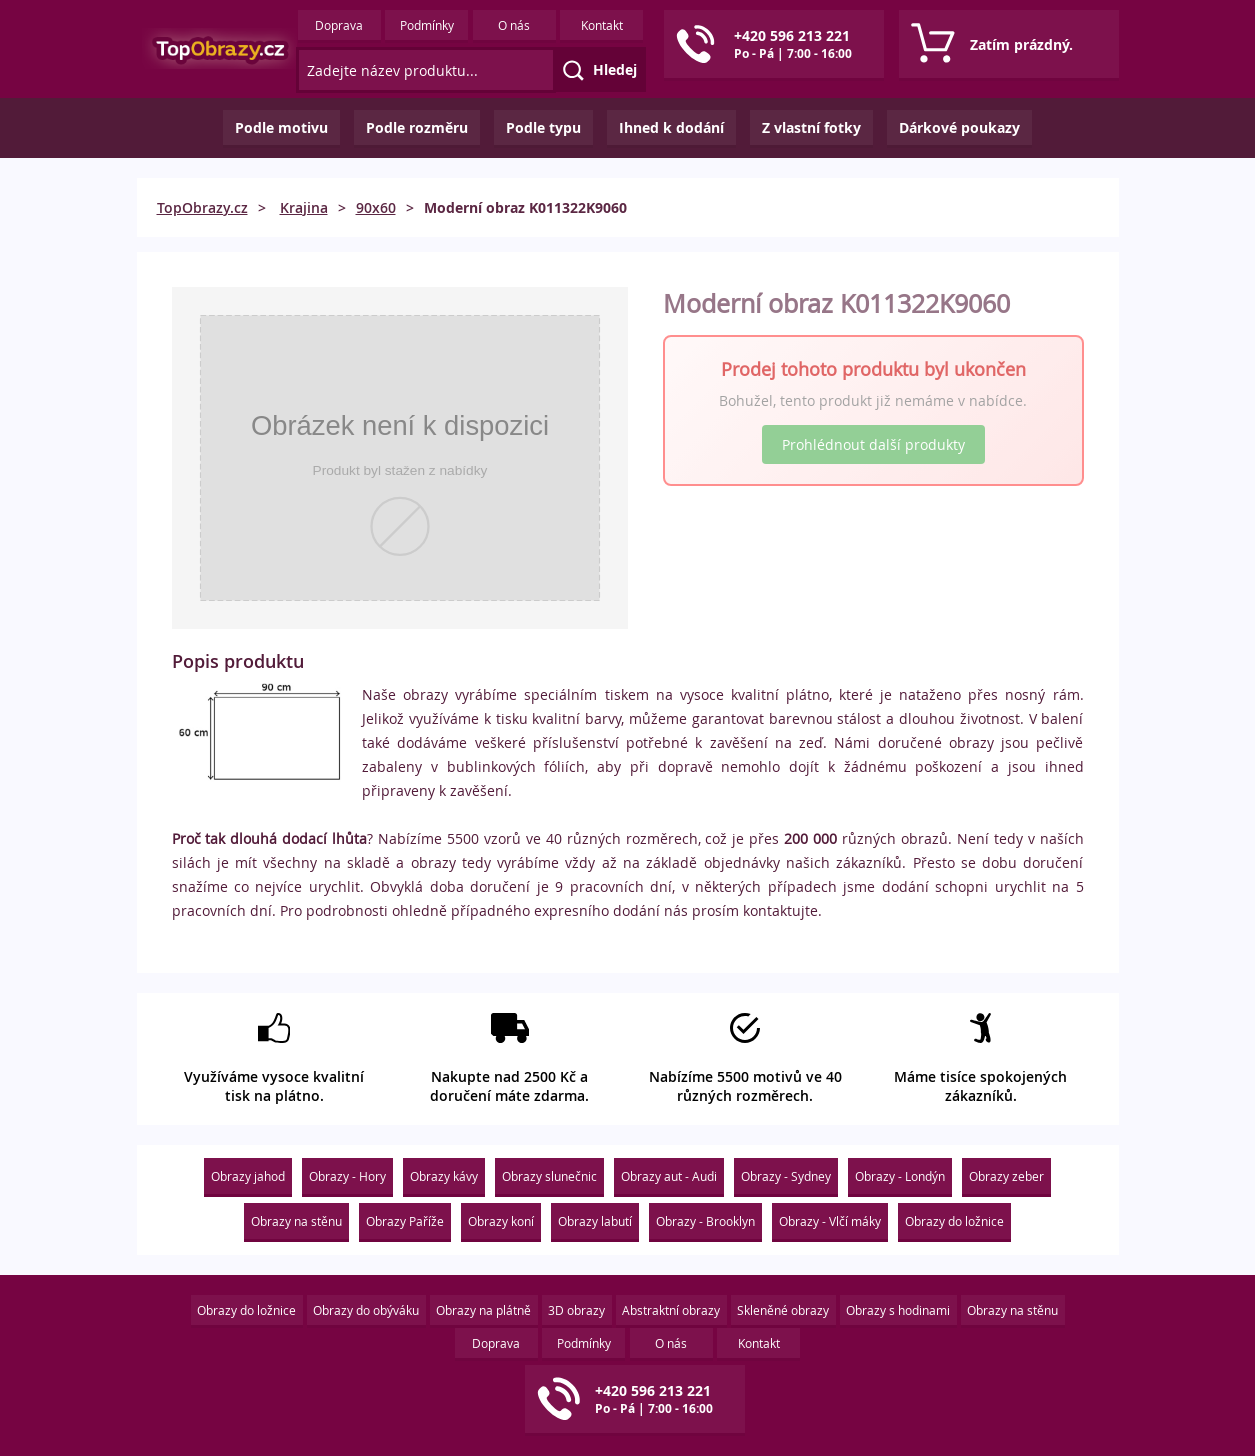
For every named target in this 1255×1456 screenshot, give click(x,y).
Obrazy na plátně (483, 1310)
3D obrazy (576, 1310)
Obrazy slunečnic (549, 1176)
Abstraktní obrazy (671, 1310)
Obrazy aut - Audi (669, 1176)
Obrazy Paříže (405, 1221)
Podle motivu (281, 127)
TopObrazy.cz (202, 207)
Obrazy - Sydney (786, 1176)
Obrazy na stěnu (296, 1221)
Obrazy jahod (248, 1176)
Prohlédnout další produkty (873, 444)
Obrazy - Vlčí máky (830, 1221)
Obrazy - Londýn (900, 1176)
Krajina (304, 207)
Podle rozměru (417, 127)
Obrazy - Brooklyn (705, 1221)
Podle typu (543, 127)
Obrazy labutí (595, 1221)
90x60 (376, 207)
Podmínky (427, 25)
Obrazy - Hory (347, 1176)
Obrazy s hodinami (898, 1310)
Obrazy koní (501, 1221)
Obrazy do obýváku (366, 1310)
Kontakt (602, 25)
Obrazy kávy (444, 1176)
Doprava (339, 25)
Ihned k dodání (671, 127)
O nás (514, 25)
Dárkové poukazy (959, 127)
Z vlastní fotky (811, 127)
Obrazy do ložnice (954, 1221)
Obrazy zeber (1006, 1176)
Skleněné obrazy (783, 1310)
